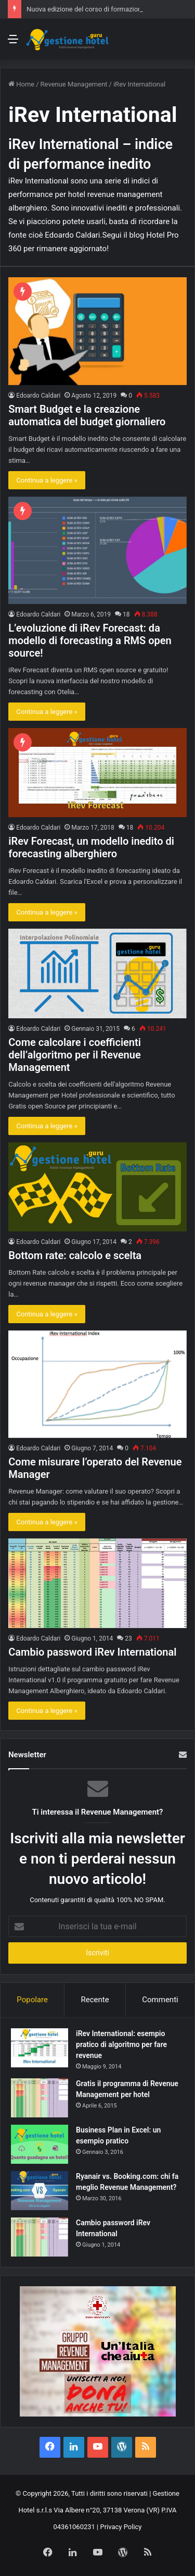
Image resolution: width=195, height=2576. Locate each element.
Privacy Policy (120, 2527)
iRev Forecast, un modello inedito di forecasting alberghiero (91, 847)
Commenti (160, 1999)
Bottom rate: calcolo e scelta (74, 1255)
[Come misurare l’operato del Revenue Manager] (97, 1384)
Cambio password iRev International (92, 1652)
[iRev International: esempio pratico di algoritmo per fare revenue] (39, 2047)
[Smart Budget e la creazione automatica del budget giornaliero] (97, 331)
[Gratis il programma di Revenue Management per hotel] (39, 2097)
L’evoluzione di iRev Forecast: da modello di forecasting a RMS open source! (90, 640)
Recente (95, 1999)
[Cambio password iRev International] (97, 1583)
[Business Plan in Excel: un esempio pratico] (39, 2144)
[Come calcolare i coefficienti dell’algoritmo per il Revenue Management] (97, 973)
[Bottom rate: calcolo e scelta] (97, 1186)
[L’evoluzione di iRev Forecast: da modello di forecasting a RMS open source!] (97, 550)
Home (21, 84)
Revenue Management (74, 84)
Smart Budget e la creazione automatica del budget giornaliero (86, 415)
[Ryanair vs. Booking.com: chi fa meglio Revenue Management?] (39, 2190)
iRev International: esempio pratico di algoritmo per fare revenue (121, 2044)
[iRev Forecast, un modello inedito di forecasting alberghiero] (97, 772)
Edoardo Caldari (38, 395)
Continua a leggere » (46, 480)
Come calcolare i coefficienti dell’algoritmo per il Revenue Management (74, 1055)
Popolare (32, 1999)
